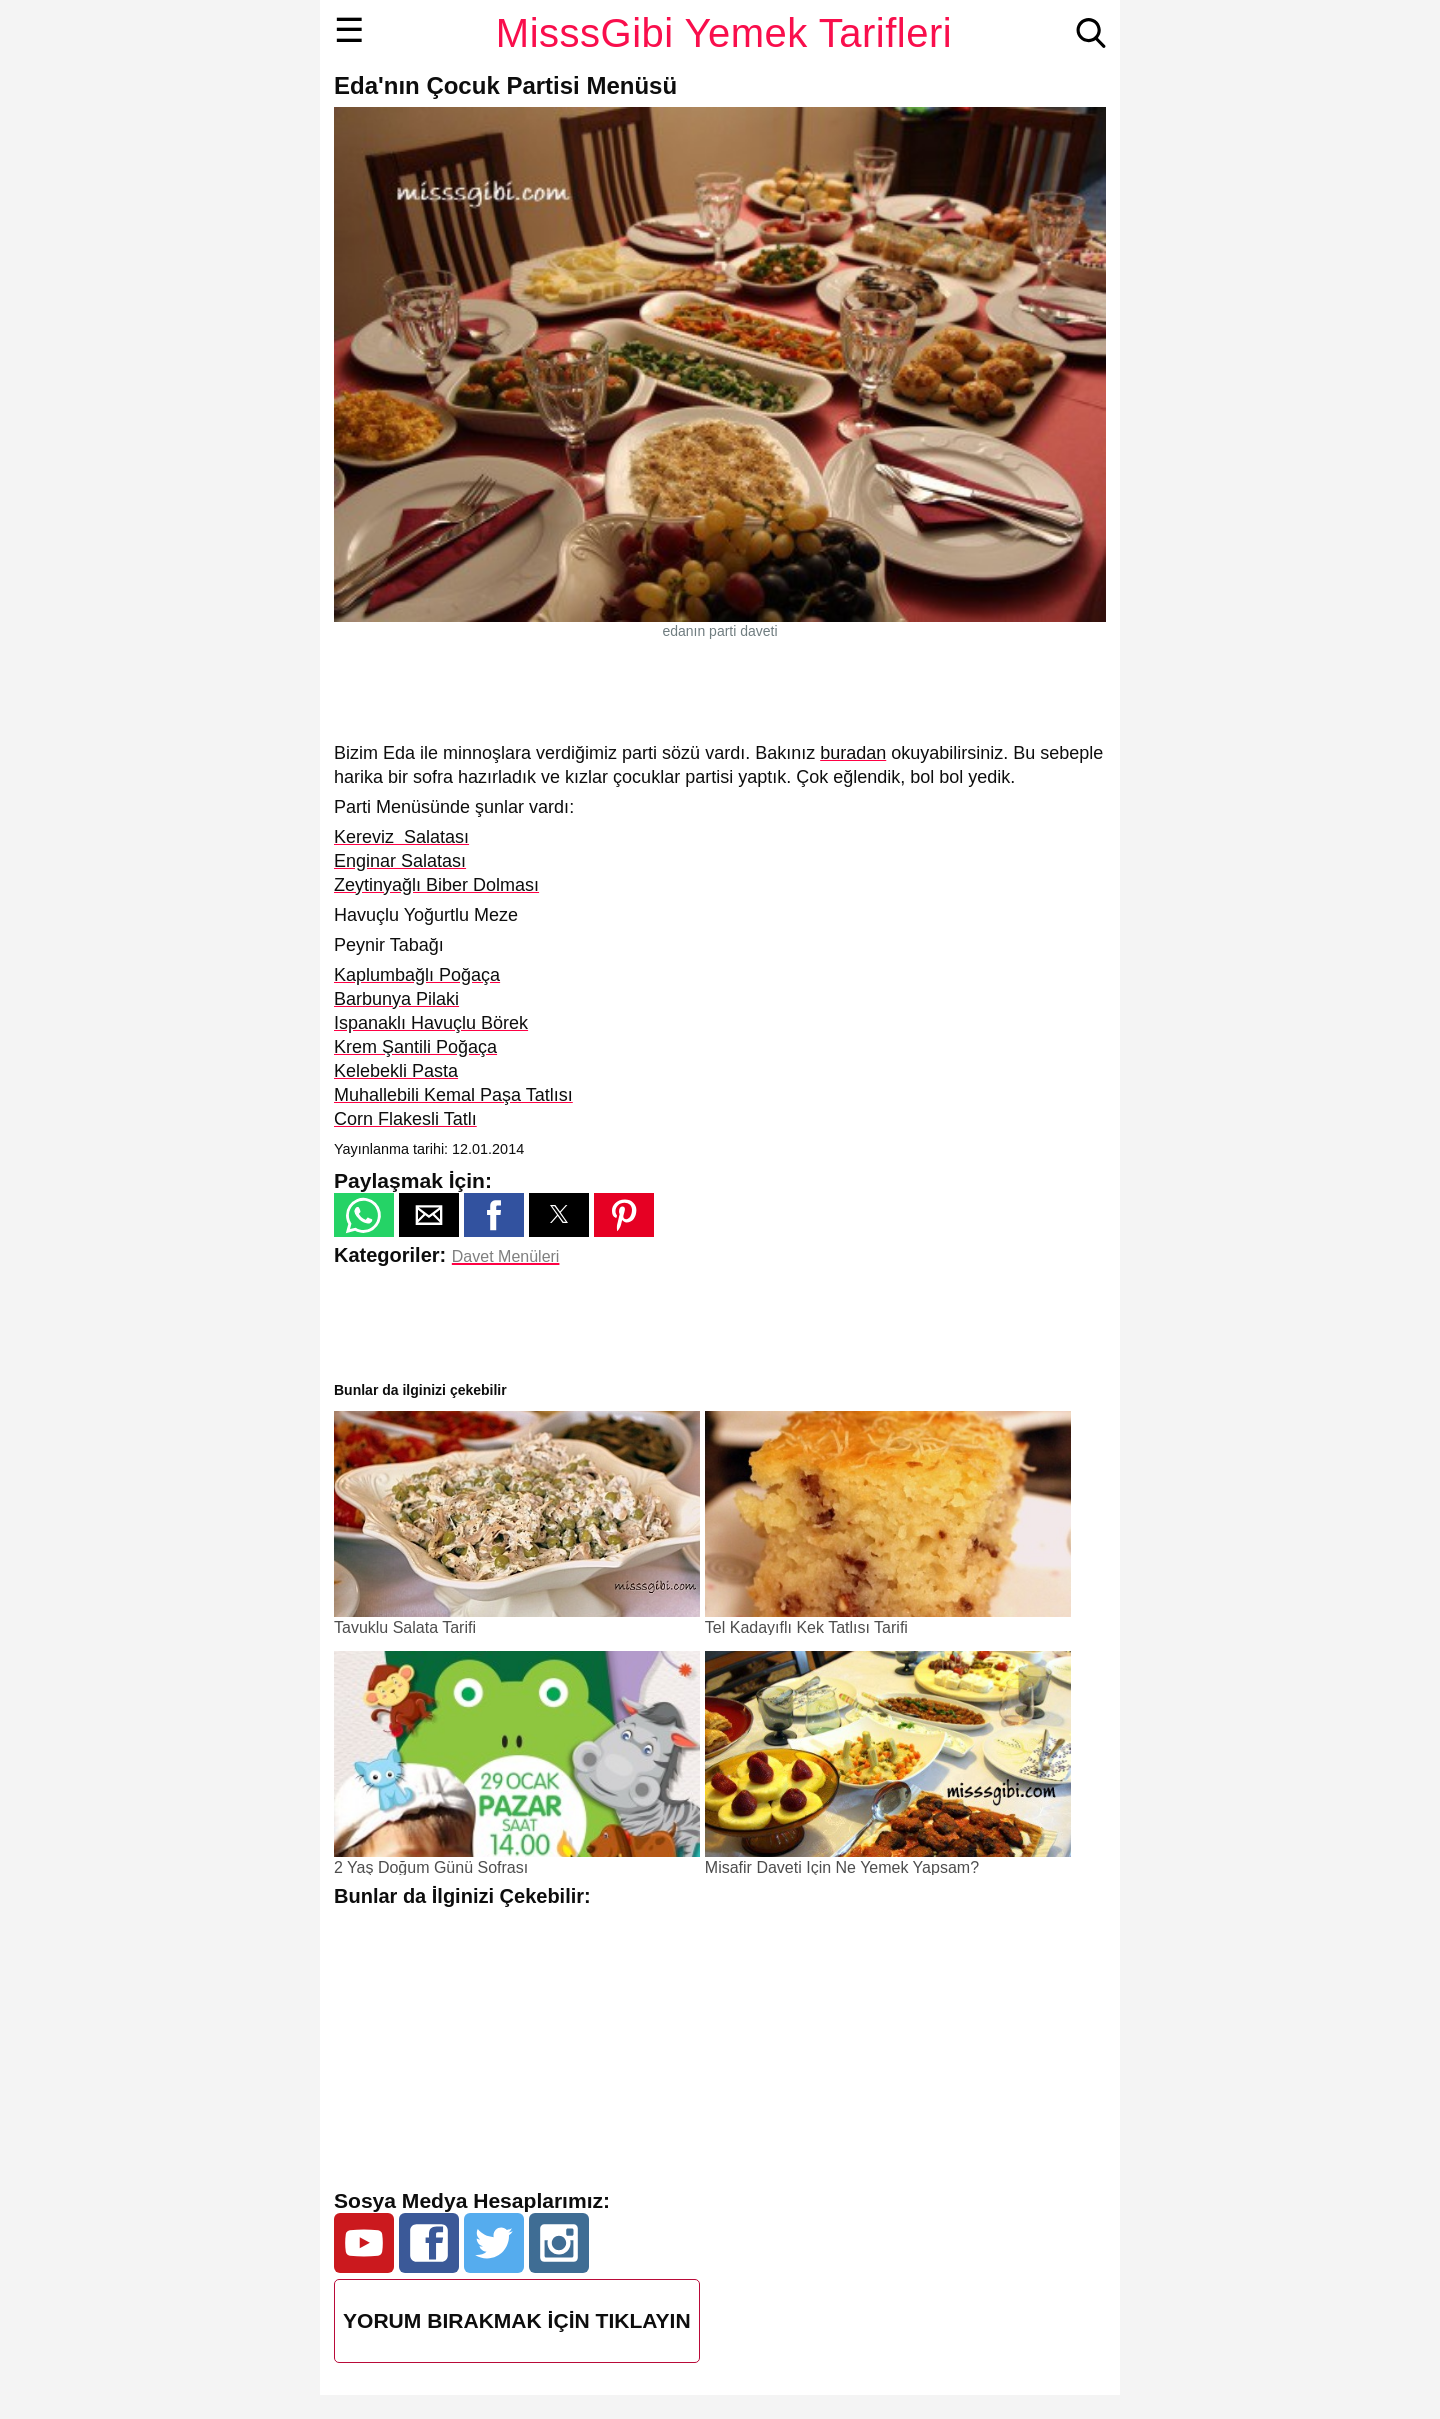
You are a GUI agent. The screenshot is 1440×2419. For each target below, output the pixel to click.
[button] (364, 1215)
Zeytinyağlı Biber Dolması (436, 885)
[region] (720, 690)
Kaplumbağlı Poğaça (417, 975)
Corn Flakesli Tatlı (405, 1119)
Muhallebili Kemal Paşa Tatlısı (453, 1095)
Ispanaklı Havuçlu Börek (431, 1023)
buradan (853, 753)
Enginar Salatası (400, 861)
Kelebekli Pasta (396, 1071)
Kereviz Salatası (401, 837)
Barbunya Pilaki (396, 999)
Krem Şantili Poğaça (415, 1047)
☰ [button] (349, 30)
